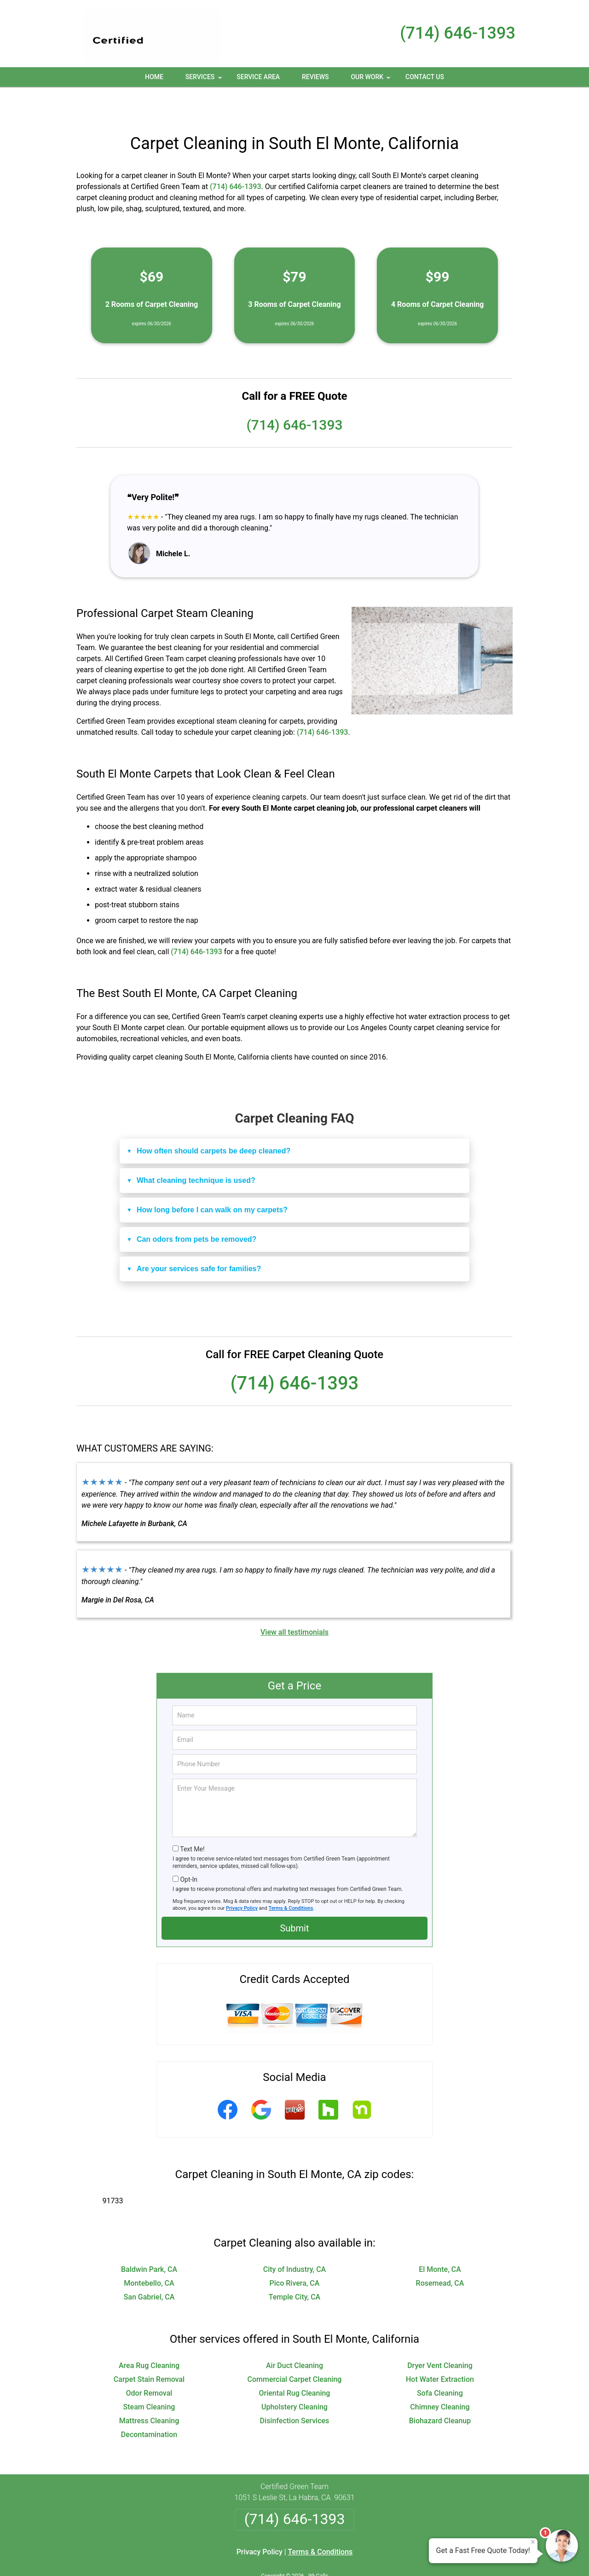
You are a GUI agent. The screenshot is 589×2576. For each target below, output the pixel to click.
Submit (294, 1897)
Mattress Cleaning (149, 2390)
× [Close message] (533, 2542)
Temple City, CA (294, 2266)
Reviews (315, 77)
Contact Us (424, 77)
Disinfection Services (294, 2390)
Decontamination (149, 2404)
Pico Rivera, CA (295, 2252)
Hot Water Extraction (440, 2349)
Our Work (372, 80)
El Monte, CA (440, 2239)
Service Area (258, 77)
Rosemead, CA (440, 2252)
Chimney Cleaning (439, 2376)
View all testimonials (294, 1601)
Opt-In (188, 1849)
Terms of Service (361, 2556)
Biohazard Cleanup (440, 2390)
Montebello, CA (149, 2252)
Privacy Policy (242, 1878)
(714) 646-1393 (457, 33)
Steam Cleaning (149, 2376)
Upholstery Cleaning (294, 2376)
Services (204, 80)
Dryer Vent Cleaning (440, 2335)
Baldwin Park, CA (149, 2239)
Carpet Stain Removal (149, 2349)
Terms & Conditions (291, 1878)
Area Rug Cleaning (149, 2335)
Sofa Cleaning (440, 2362)
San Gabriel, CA (149, 2266)
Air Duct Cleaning (294, 2335)
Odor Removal (149, 2362)
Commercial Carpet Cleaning (295, 2349)
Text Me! (192, 1818)
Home (154, 77)
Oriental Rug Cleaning (294, 2362)
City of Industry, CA (294, 2239)
